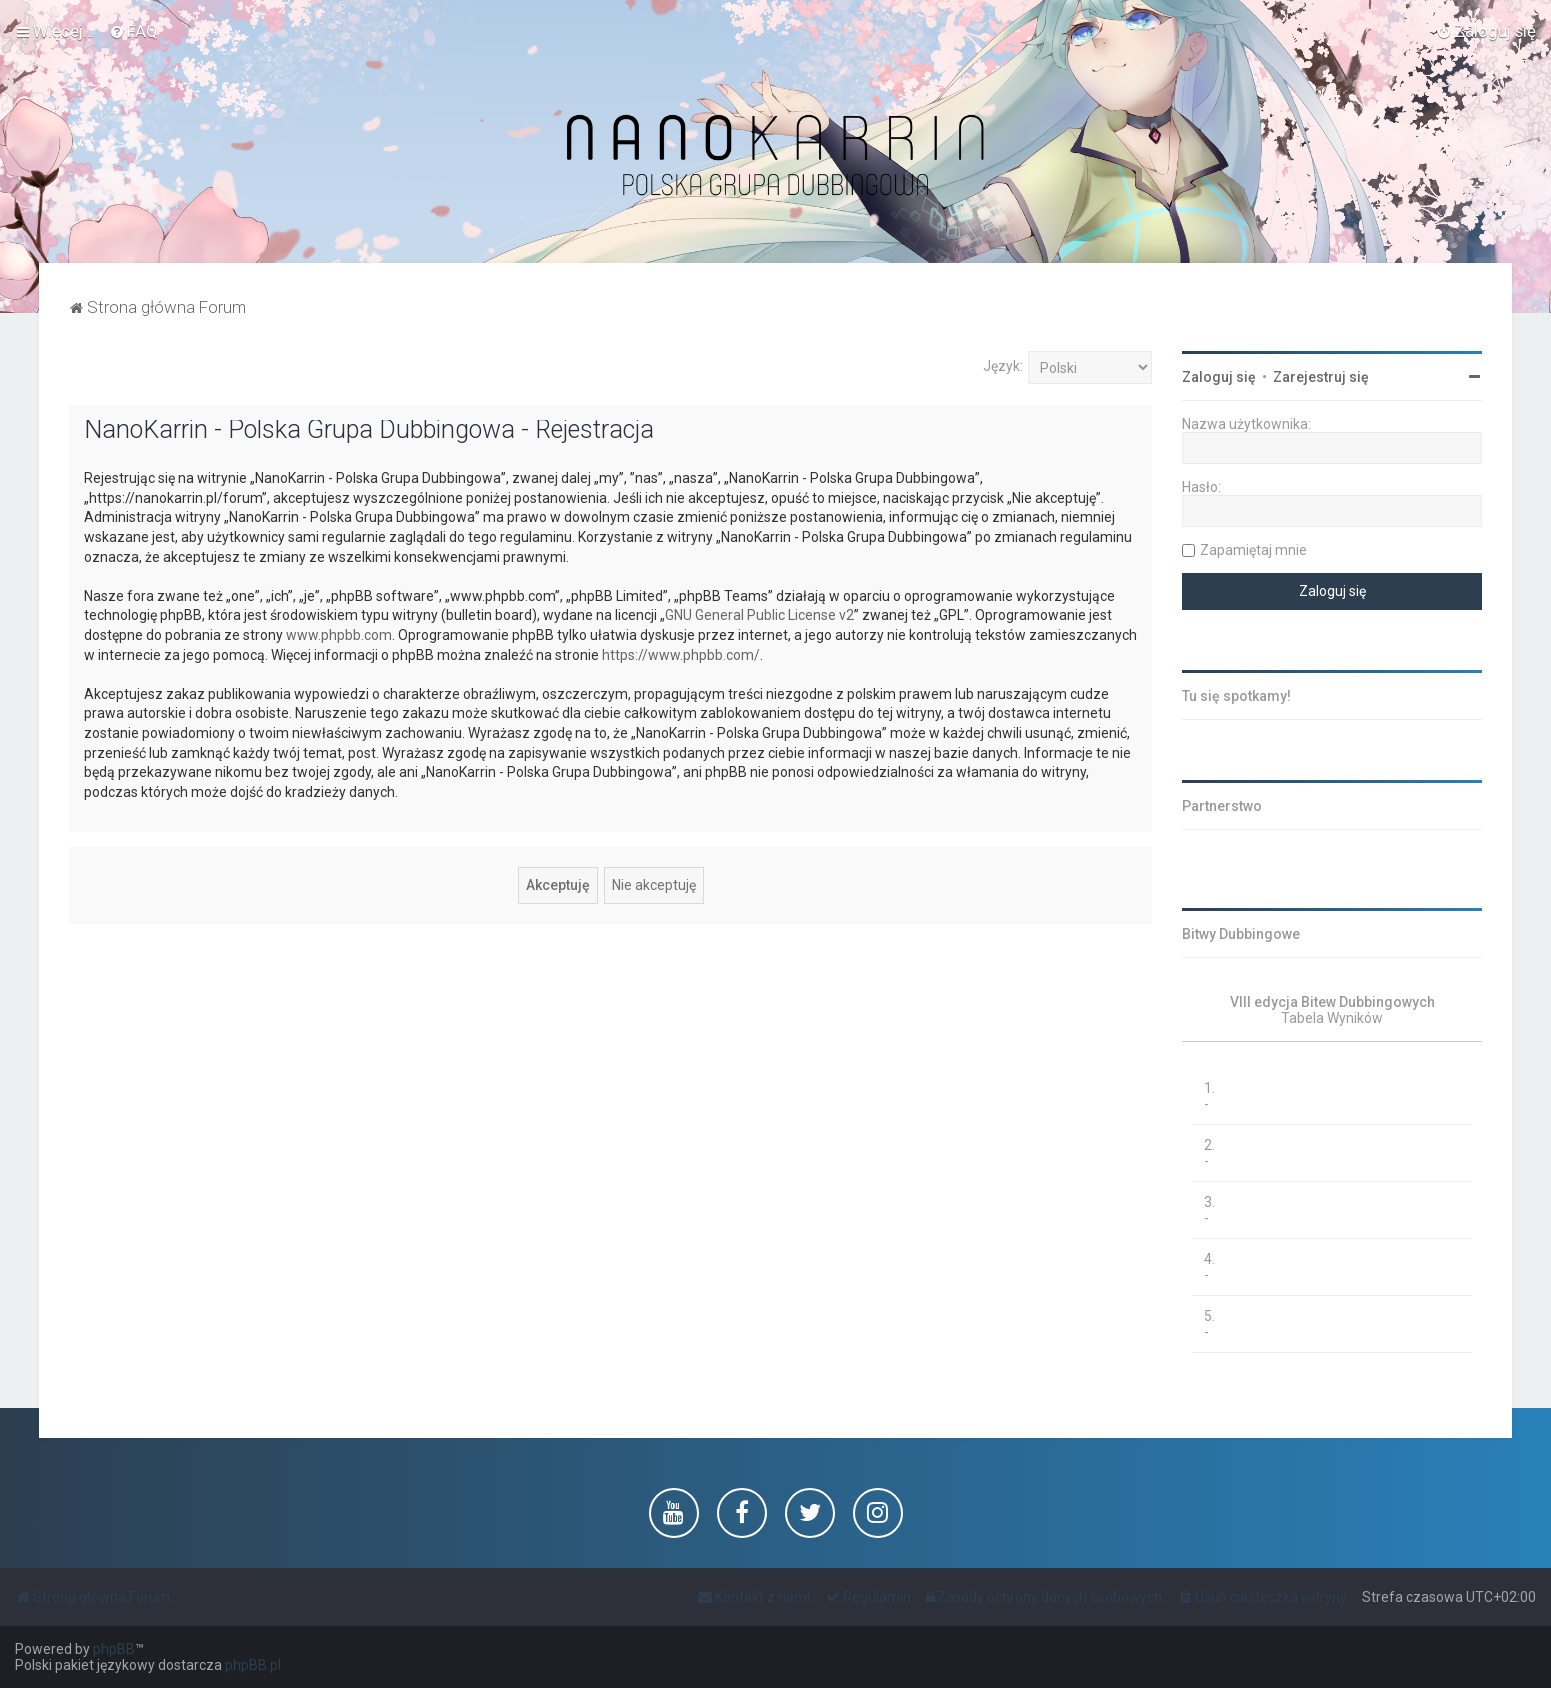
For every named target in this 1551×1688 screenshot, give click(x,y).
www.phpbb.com (339, 635)
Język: (1003, 366)
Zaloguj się (1219, 377)
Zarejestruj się (1321, 377)
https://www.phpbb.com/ (681, 655)
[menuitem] (133, 31)
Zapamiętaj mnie (1253, 550)
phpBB (114, 1649)
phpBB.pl (253, 1665)
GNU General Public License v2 (759, 615)
